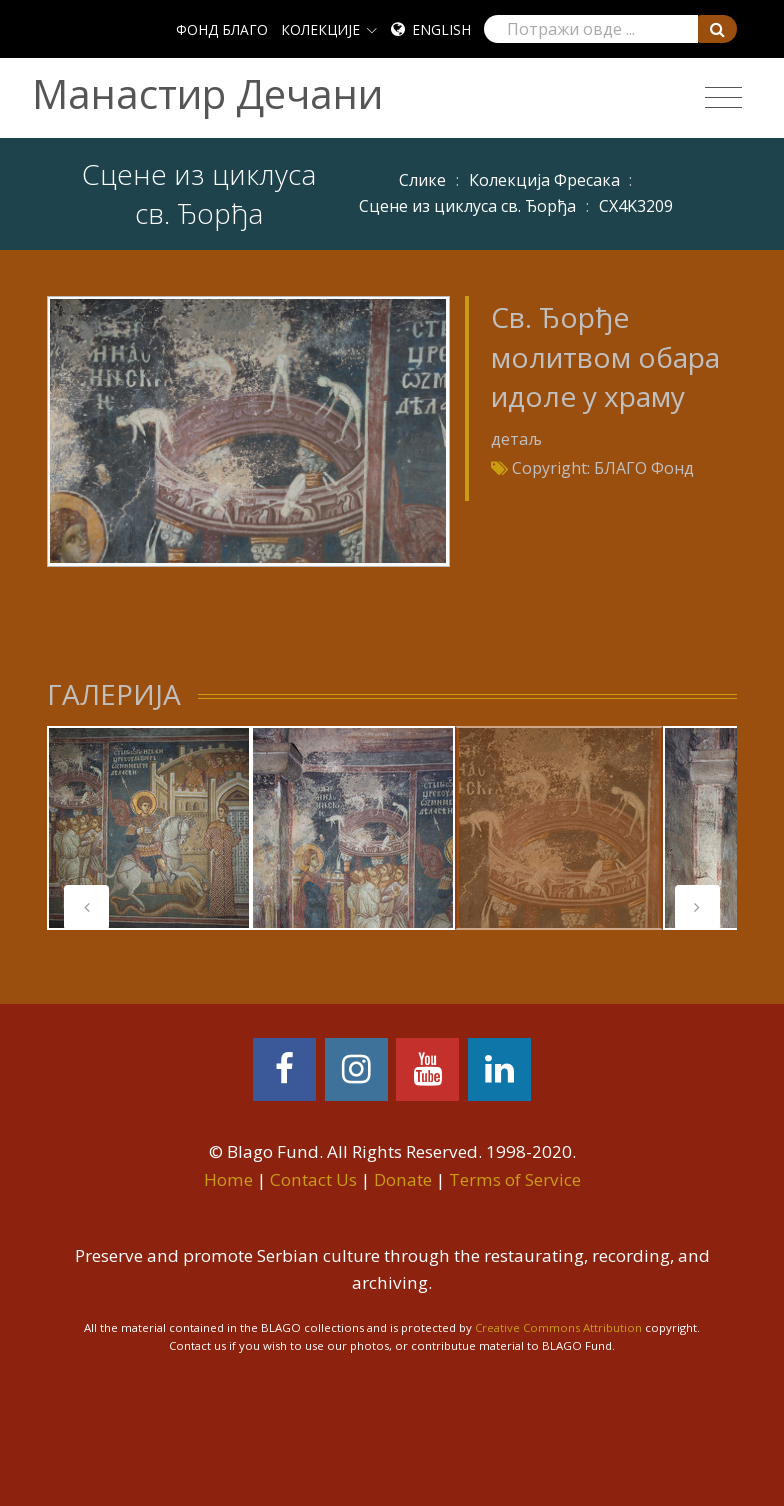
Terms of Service (515, 1179)
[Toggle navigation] (723, 98)
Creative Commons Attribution (558, 1327)
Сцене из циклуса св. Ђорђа (467, 206)
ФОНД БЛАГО (222, 29)
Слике (422, 180)
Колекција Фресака (544, 180)
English (441, 29)
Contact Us (313, 1179)
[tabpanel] (149, 828)
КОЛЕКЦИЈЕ (320, 29)
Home (228, 1179)
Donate (403, 1179)
